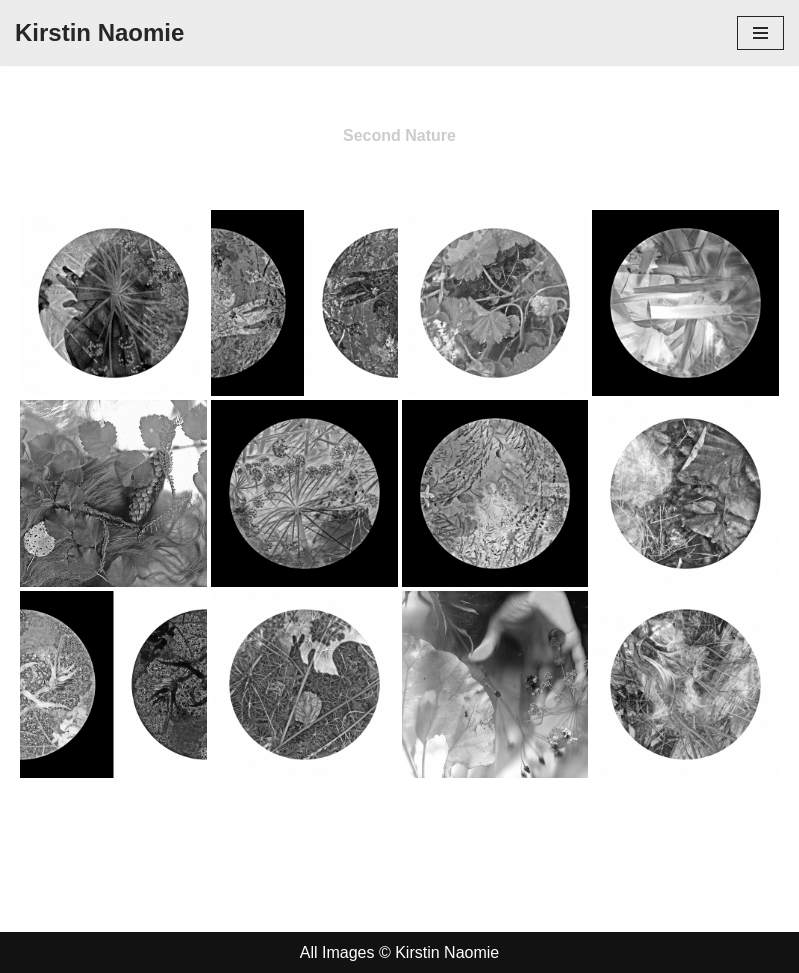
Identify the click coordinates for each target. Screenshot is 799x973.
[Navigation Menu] (760, 33)
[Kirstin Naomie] (99, 33)
